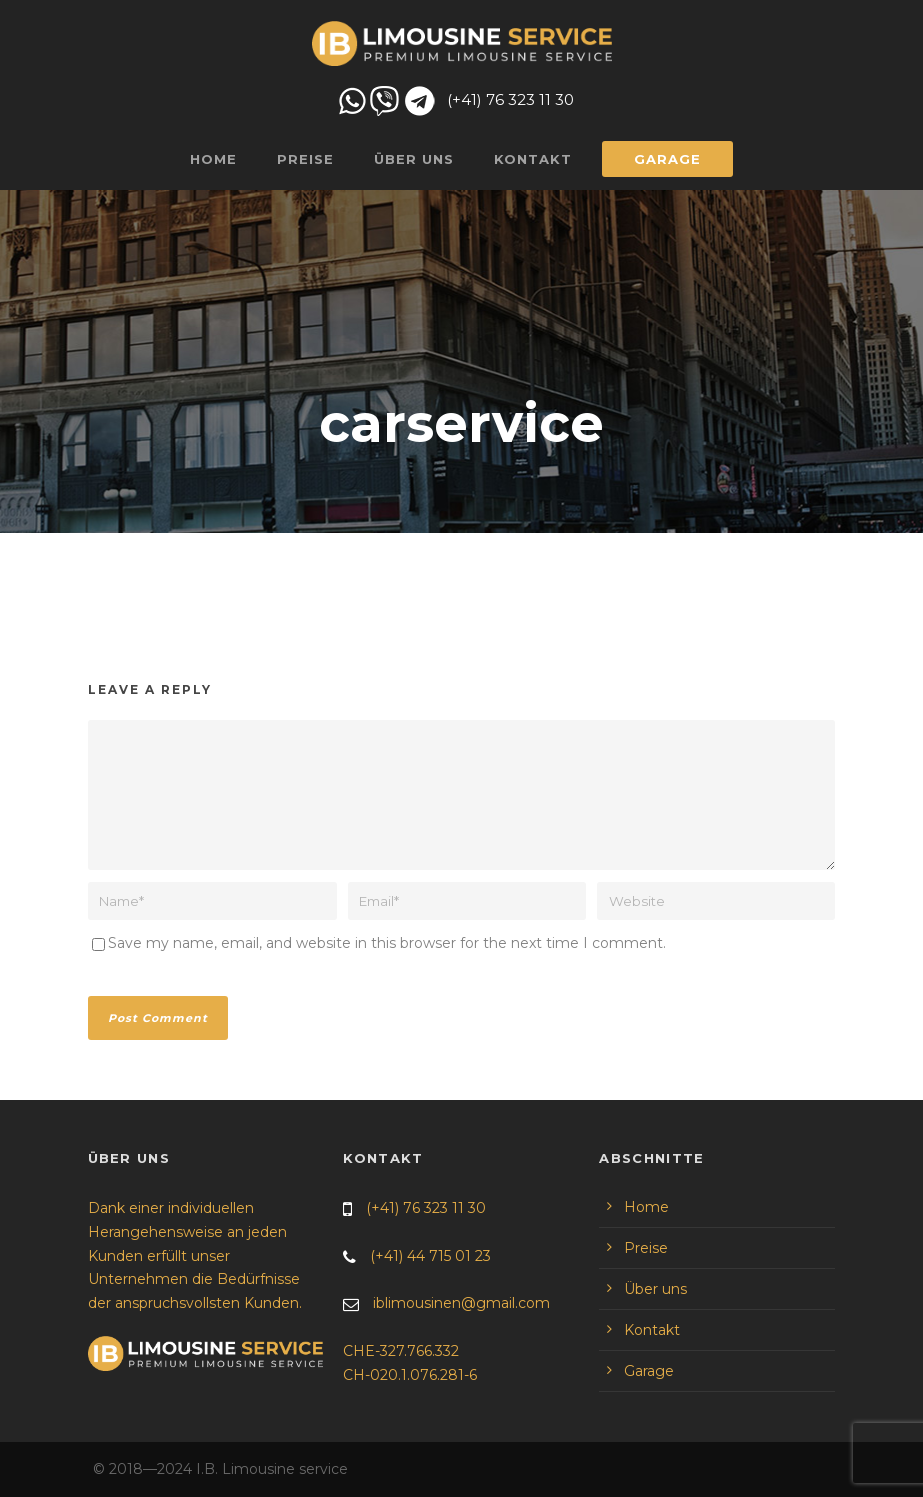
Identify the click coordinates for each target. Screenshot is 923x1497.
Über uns (414, 159)
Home (213, 159)
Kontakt (533, 159)
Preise (305, 159)
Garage (667, 159)
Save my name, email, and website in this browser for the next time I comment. (387, 943)
